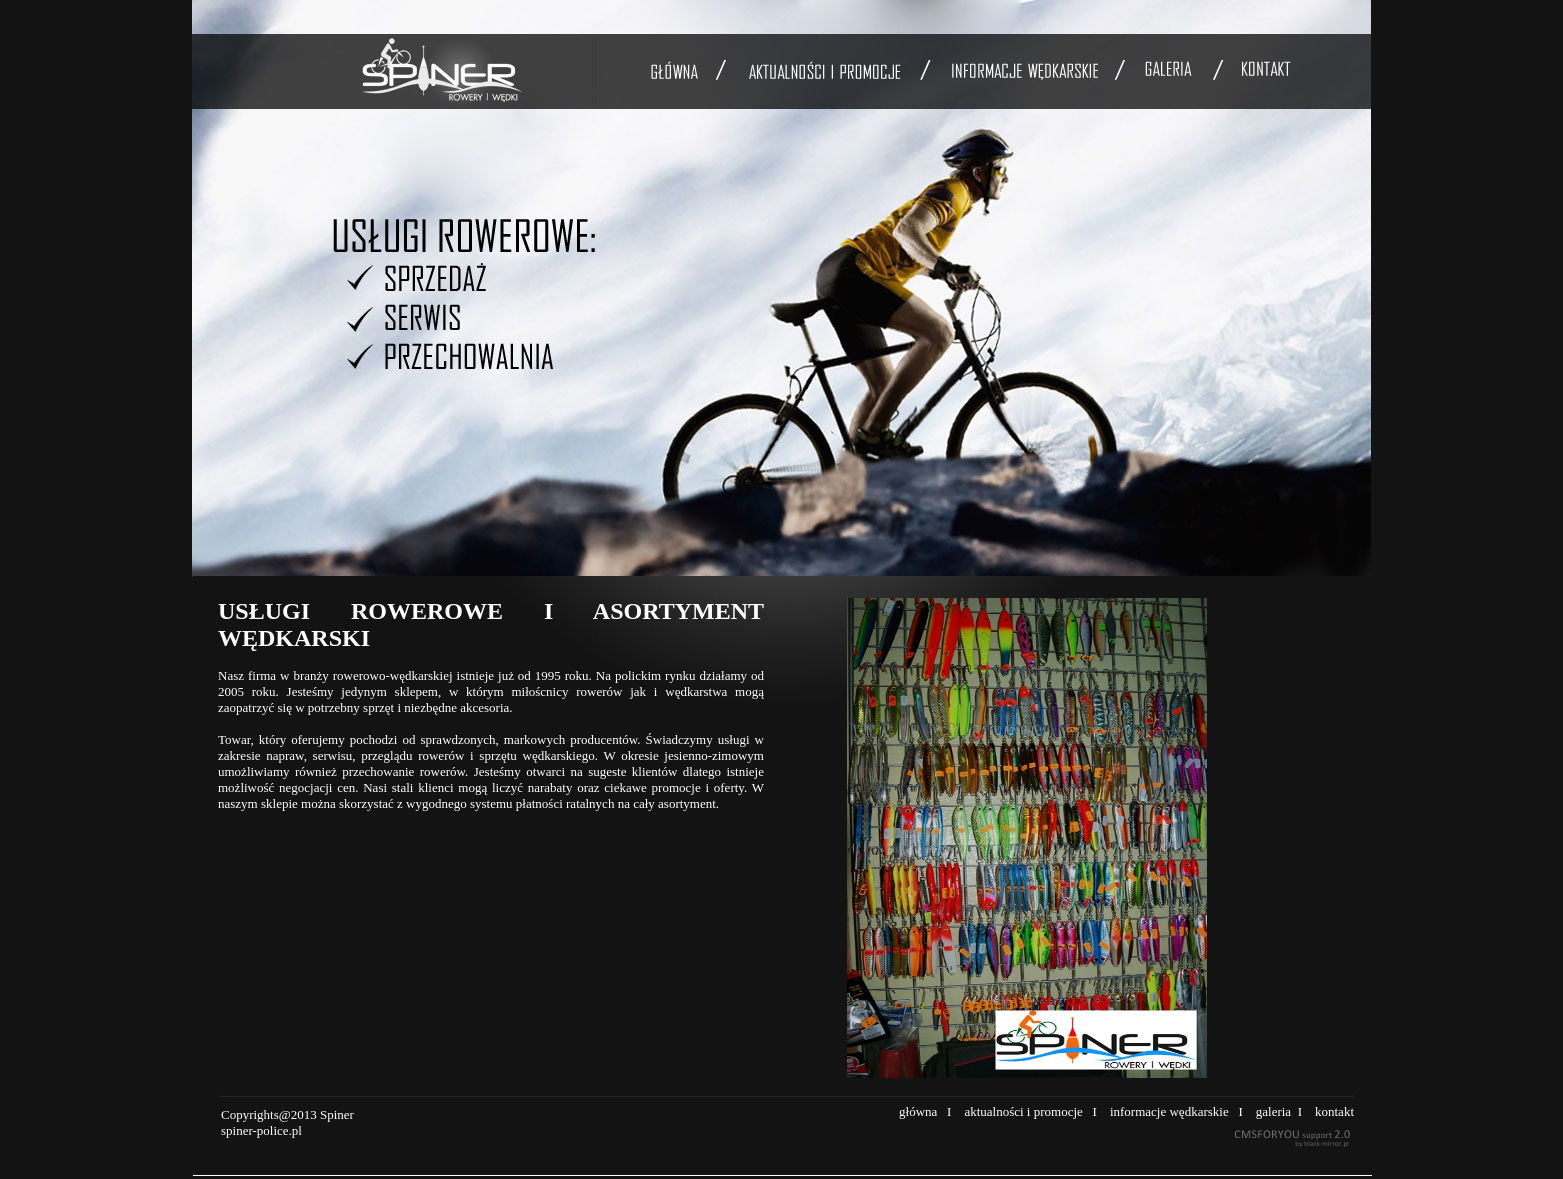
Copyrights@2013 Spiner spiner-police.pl (287, 1122)
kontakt (1334, 1111)
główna (918, 1111)
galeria (1273, 1111)
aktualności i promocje (1023, 1111)
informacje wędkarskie (1169, 1111)
